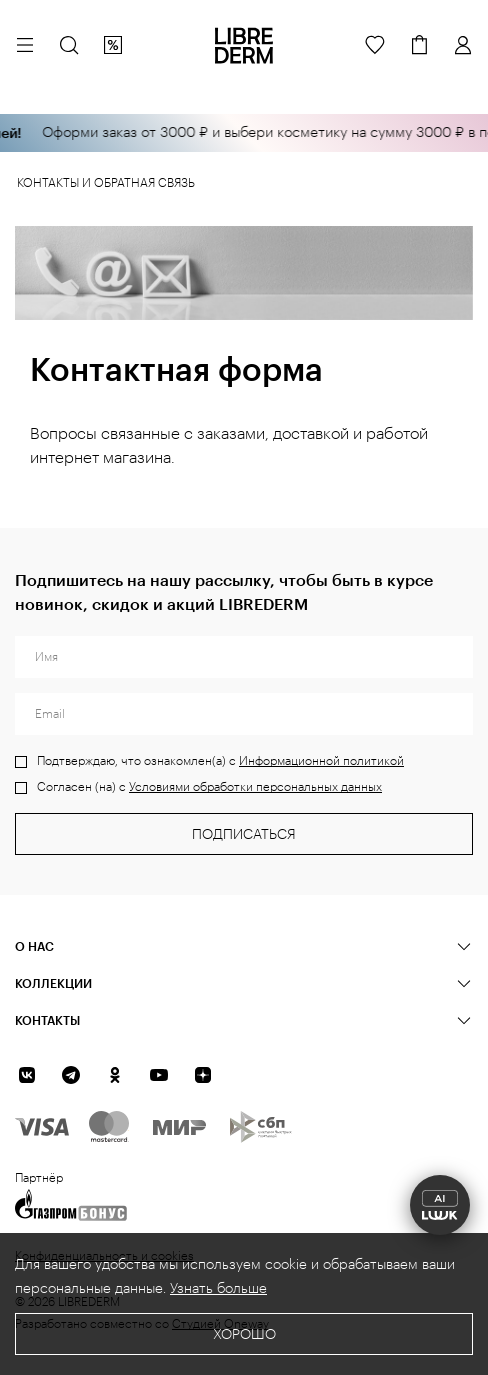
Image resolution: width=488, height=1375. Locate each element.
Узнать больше (218, 1289)
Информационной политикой (321, 761)
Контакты (47, 1020)
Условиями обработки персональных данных (255, 787)
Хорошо (244, 1335)
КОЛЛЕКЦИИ (53, 983)
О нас (34, 946)
